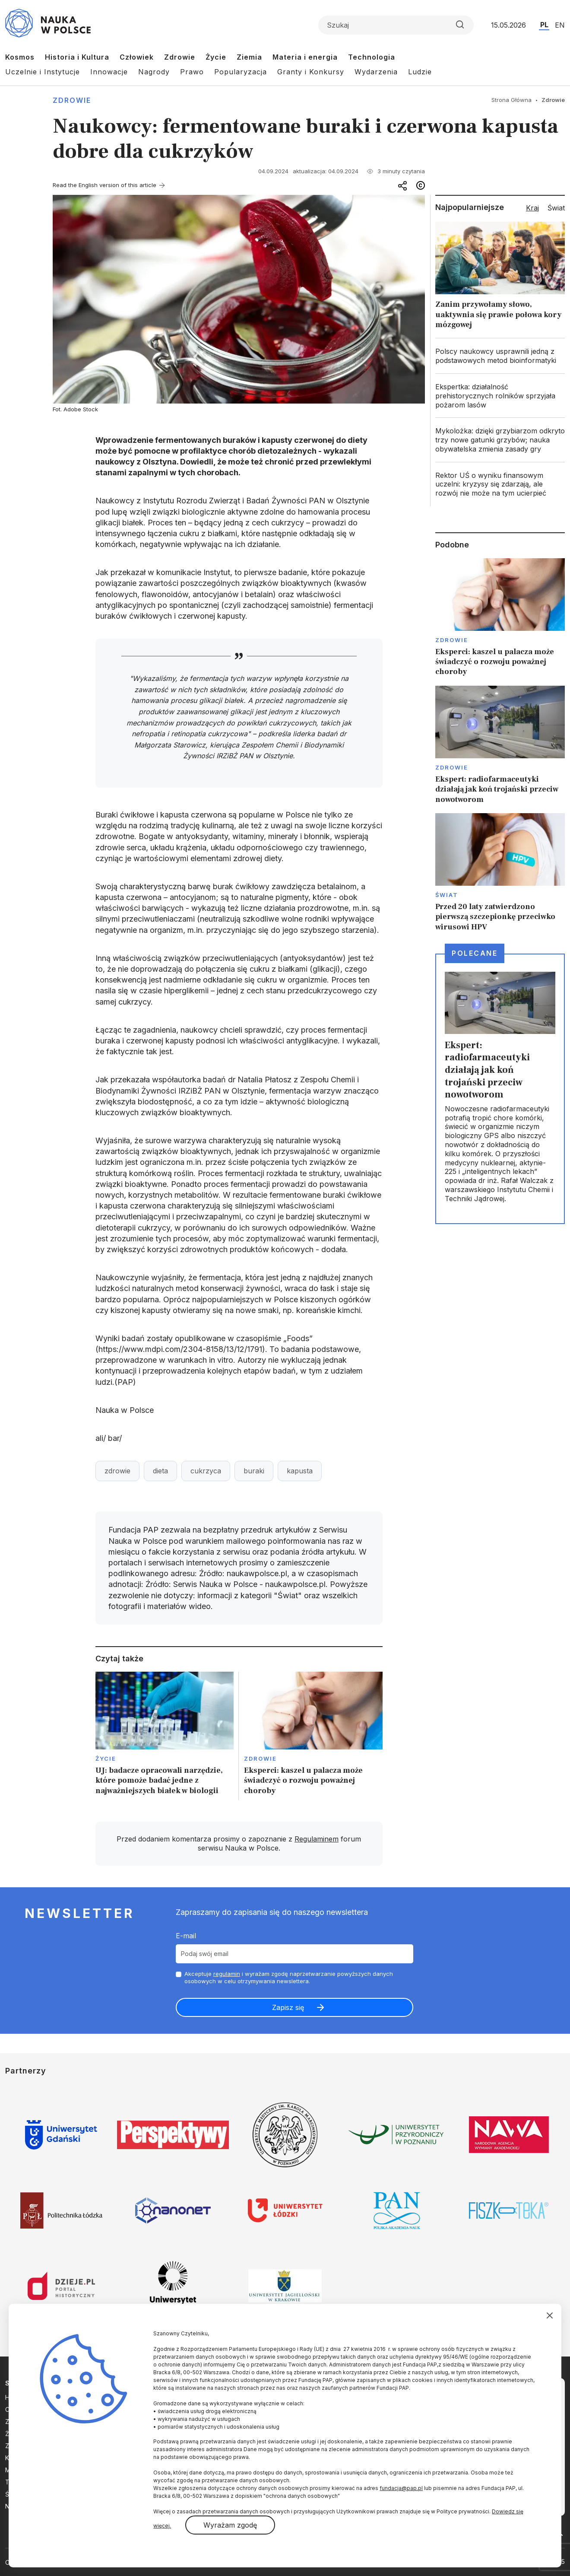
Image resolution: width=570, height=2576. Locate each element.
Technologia (371, 57)
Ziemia (249, 57)
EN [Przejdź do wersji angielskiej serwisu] (560, 25)
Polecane (474, 953)
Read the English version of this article (104, 184)
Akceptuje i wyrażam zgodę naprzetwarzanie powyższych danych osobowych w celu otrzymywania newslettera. (288, 1977)
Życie (216, 57)
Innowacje (109, 71)
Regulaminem (316, 1839)
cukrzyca (205, 1470)
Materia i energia (305, 57)
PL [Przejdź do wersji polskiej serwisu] (544, 24)
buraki (254, 1470)
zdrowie (117, 1470)
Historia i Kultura (77, 57)
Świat (446, 894)
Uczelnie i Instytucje (42, 71)
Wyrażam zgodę (230, 2525)
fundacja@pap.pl (401, 2488)
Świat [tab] (556, 208)
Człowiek (137, 57)
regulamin (226, 1973)
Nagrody (154, 71)
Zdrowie (179, 57)
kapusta (300, 1470)
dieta (160, 1470)
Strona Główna (511, 99)
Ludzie (420, 71)
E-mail (186, 1935)
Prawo (192, 71)
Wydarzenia (376, 71)
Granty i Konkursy (310, 71)
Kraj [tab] (532, 208)
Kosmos (20, 57)
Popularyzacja (240, 71)
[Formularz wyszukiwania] (396, 25)
